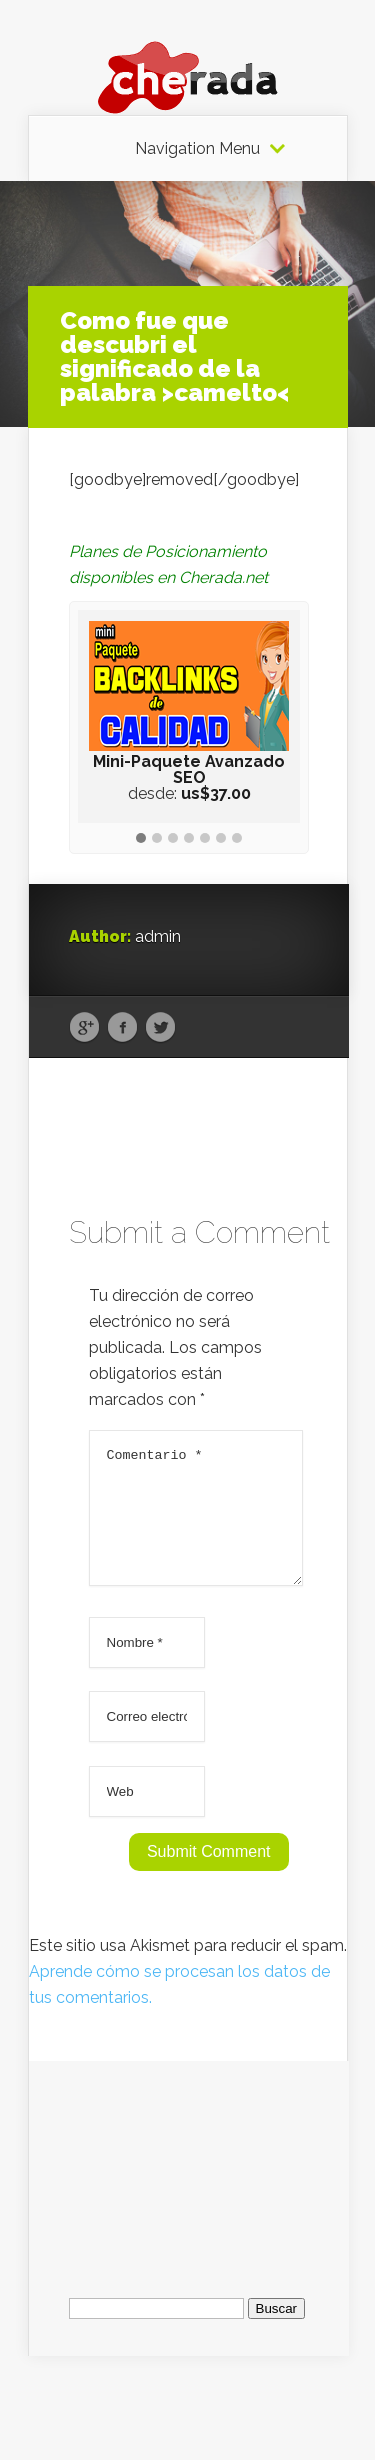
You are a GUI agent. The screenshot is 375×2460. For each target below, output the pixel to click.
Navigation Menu (197, 149)
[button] (141, 839)
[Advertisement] (189, 2185)
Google (84, 1028)
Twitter (160, 1028)
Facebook (122, 1028)
